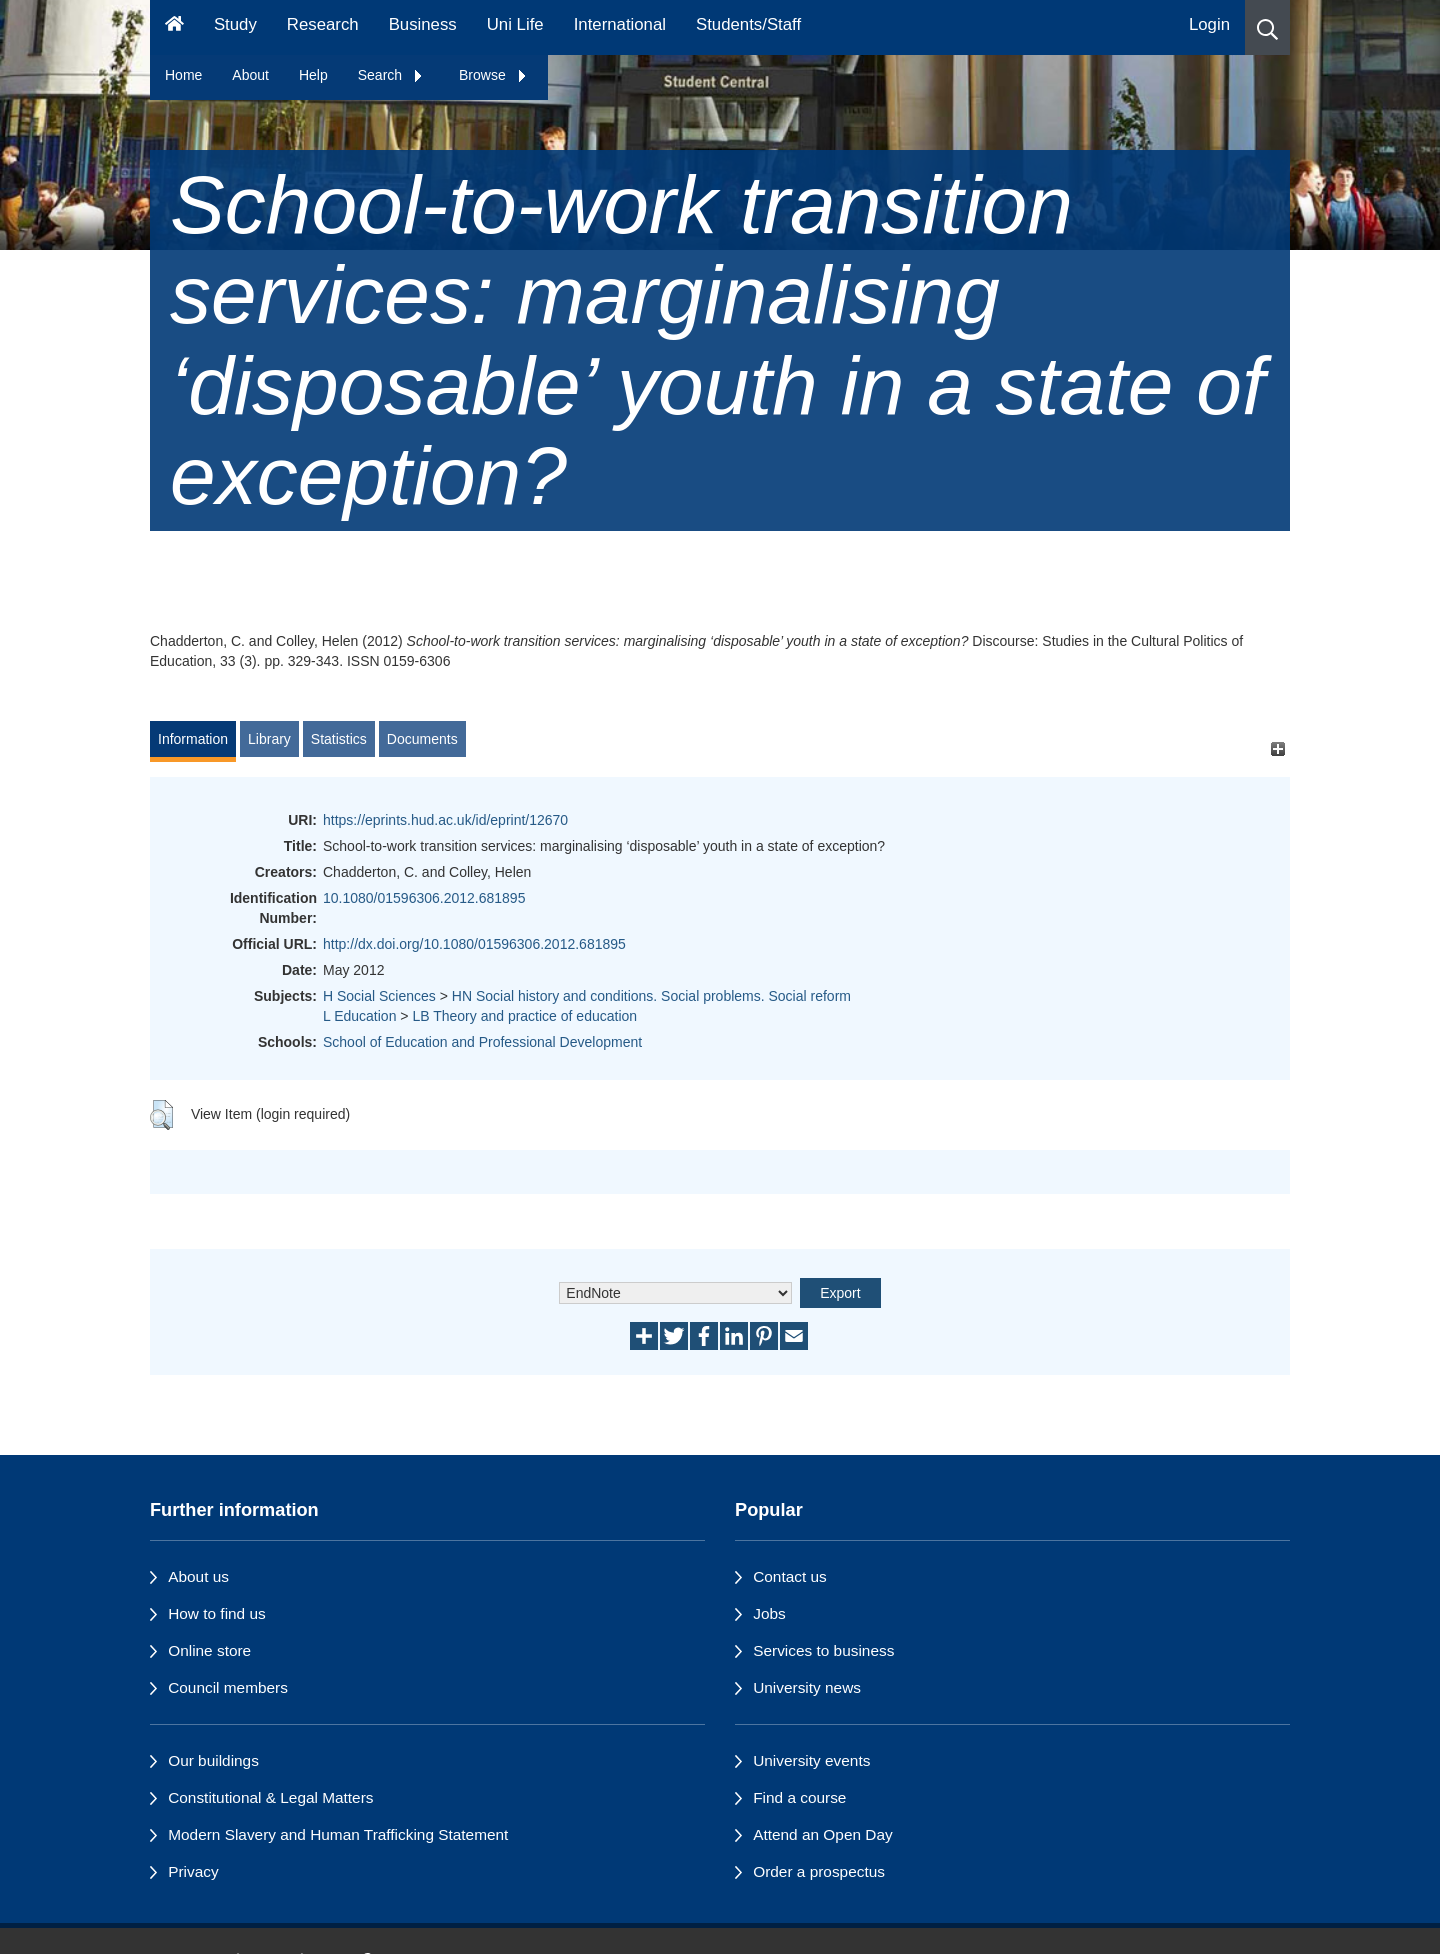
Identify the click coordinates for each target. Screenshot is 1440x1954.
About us (198, 1576)
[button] (1267, 27)
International (620, 24)
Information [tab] (193, 739)
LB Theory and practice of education (524, 1016)
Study (235, 24)
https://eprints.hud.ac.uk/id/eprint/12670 (445, 820)
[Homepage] (174, 27)
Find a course (799, 1797)
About (250, 75)
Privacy (193, 1871)
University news (807, 1687)
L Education (359, 1016)
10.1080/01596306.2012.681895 (424, 898)
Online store (209, 1650)
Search (391, 75)
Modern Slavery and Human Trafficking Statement (338, 1834)
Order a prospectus (819, 1871)
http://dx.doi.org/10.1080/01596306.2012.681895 (474, 944)
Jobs (769, 1613)
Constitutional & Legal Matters (270, 1797)
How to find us (217, 1613)
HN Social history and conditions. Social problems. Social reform (651, 996)
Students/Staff (748, 24)
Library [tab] (269, 739)
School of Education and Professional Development (482, 1042)
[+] (1277, 748)
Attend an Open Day (822, 1834)
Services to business (823, 1650)
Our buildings (213, 1760)
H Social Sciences (379, 996)
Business (423, 24)
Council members (228, 1687)
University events (811, 1760)
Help (313, 75)
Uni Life (515, 24)
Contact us (790, 1576)
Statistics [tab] (339, 739)
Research (323, 24)
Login (1209, 24)
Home (183, 75)
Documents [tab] (422, 739)
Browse (493, 75)
